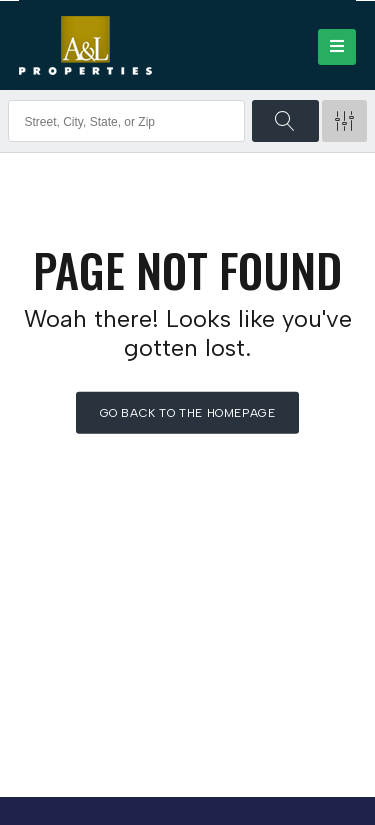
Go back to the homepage (188, 413)
